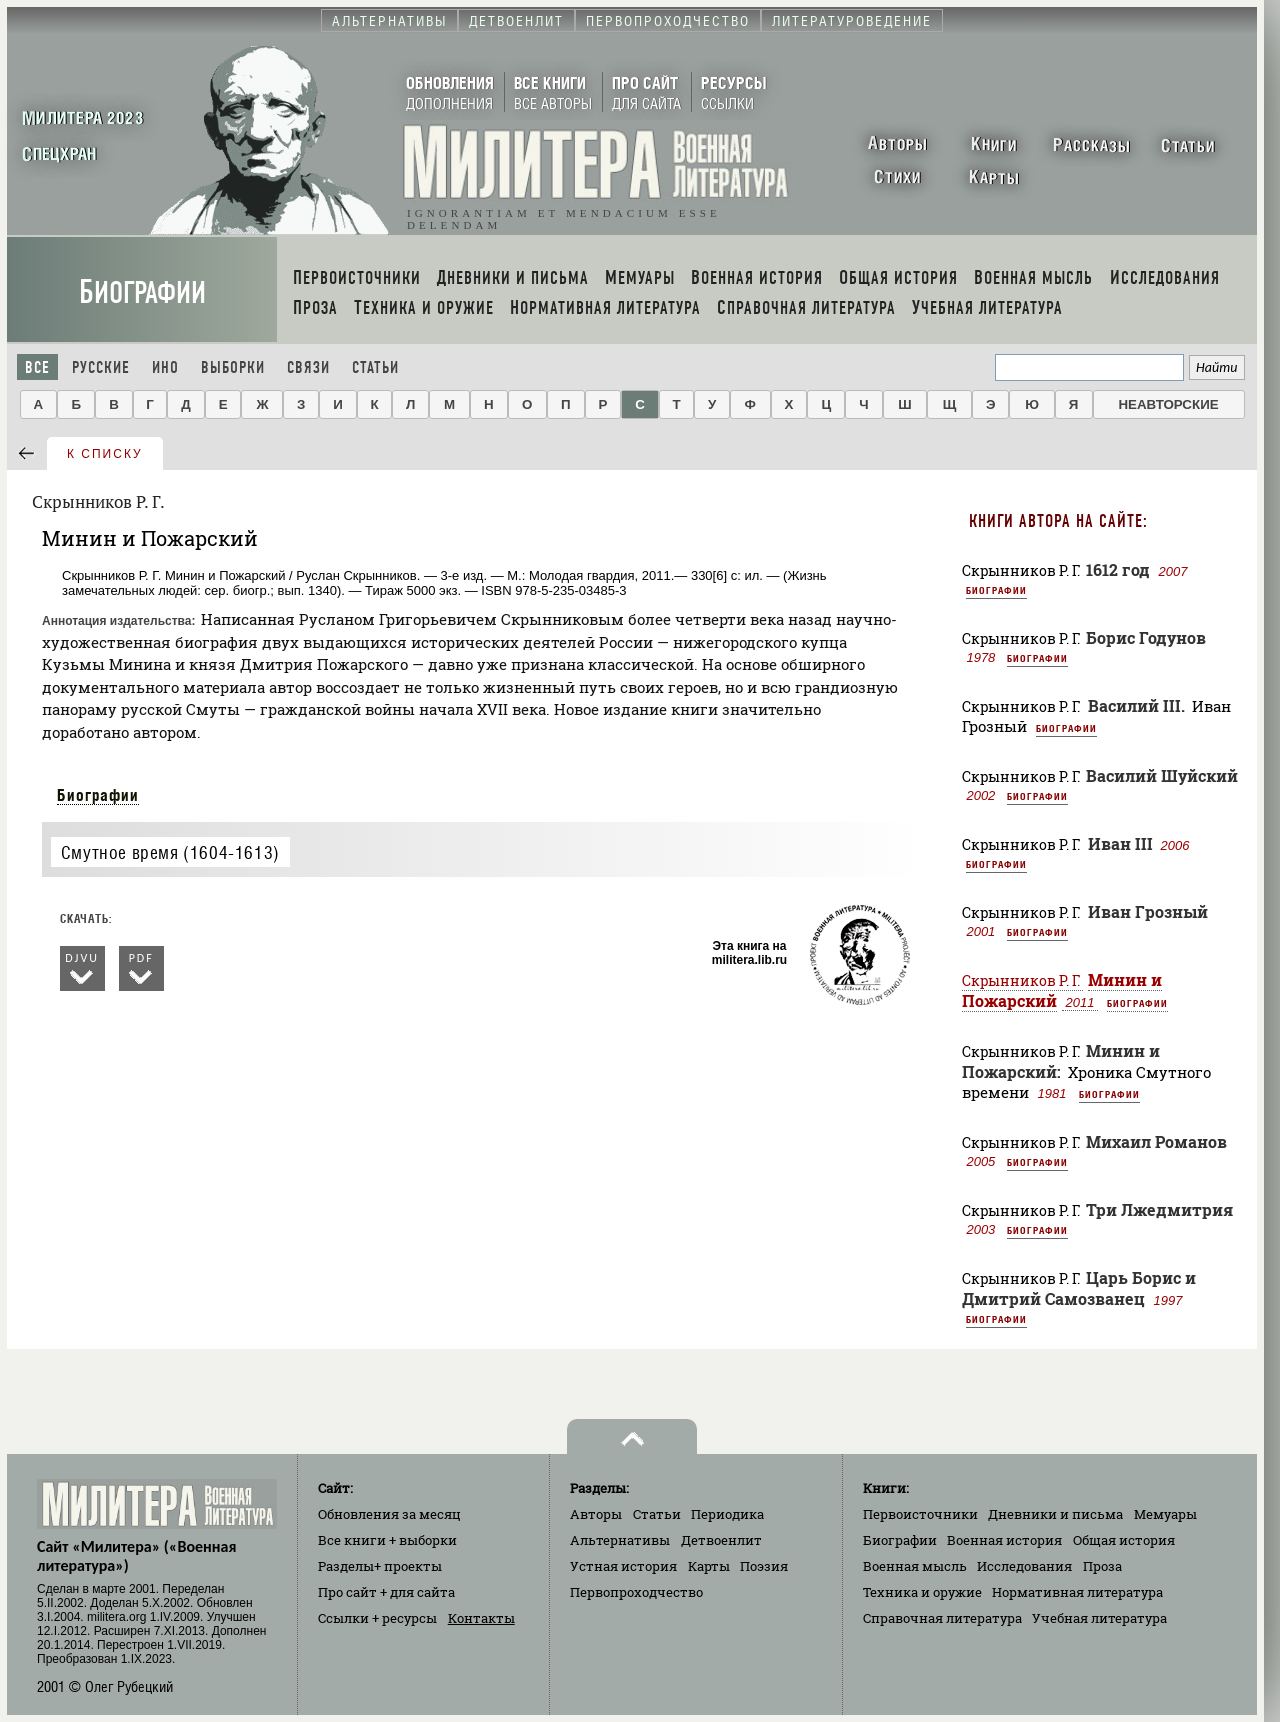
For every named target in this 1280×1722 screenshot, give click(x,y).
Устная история (623, 1566)
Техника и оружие (922, 1592)
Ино (165, 367)
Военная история (1004, 1540)
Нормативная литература (1077, 1592)
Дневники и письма (1055, 1514)
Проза (1102, 1566)
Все (37, 367)
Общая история (1124, 1540)
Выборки (233, 367)
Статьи (375, 367)
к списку (105, 454)
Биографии (142, 292)
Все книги (387, 1540)
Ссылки (377, 1618)
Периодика (727, 1514)
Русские (101, 367)
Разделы (380, 1566)
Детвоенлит (721, 1540)
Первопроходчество (636, 1592)
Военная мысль (915, 1566)
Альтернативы (620, 1540)
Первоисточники (920, 1514)
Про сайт (386, 1592)
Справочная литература (942, 1618)
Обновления (389, 1514)
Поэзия (764, 1566)
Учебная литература (1099, 1618)
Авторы (596, 1514)
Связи (308, 367)
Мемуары (1165, 1514)
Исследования (1024, 1566)
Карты (709, 1566)
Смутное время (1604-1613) (170, 852)
